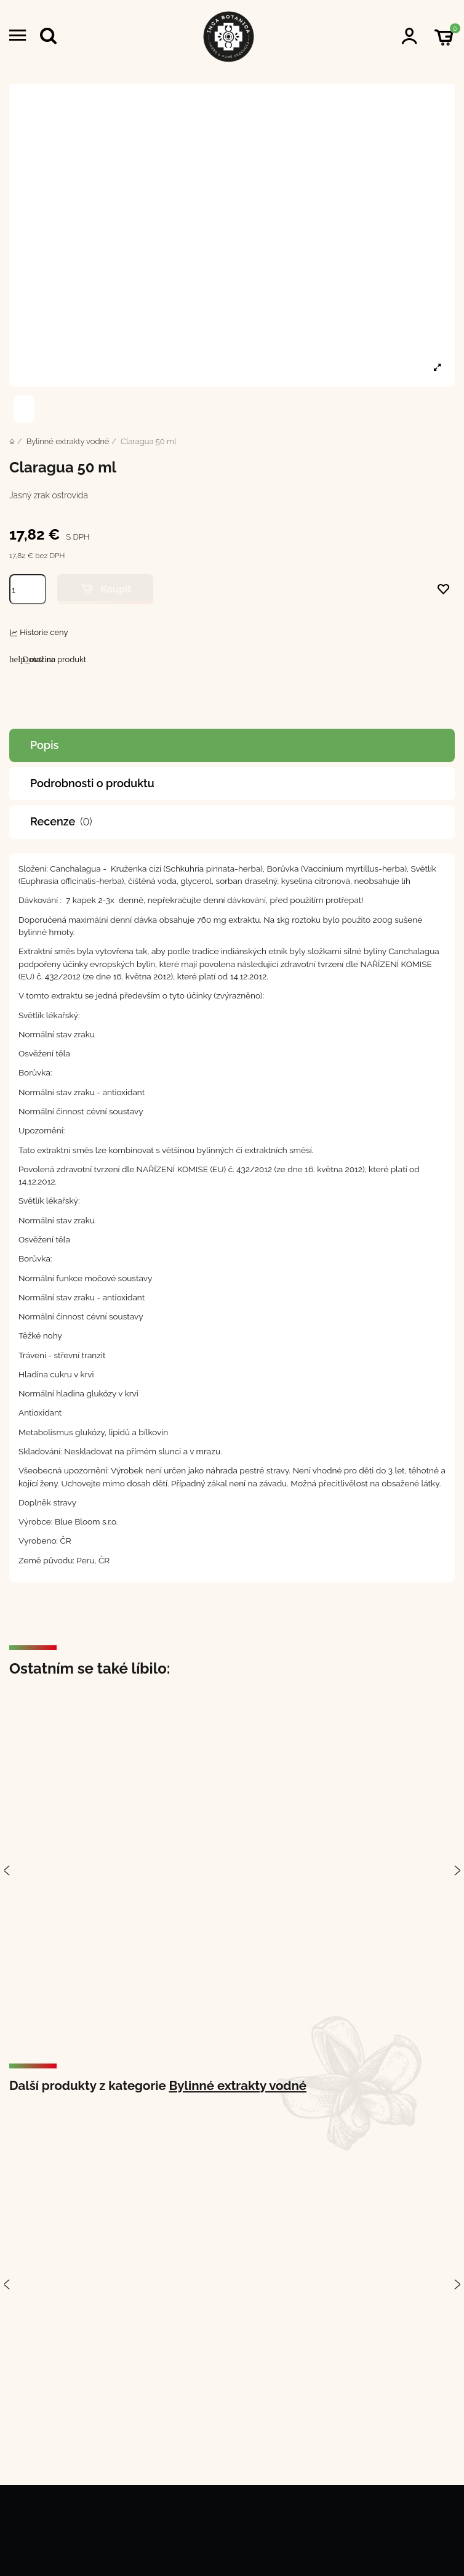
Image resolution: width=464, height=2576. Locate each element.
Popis (44, 745)
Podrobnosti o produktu (92, 783)
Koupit (105, 589)
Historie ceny (44, 632)
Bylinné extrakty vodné (237, 2085)
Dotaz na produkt (47, 659)
